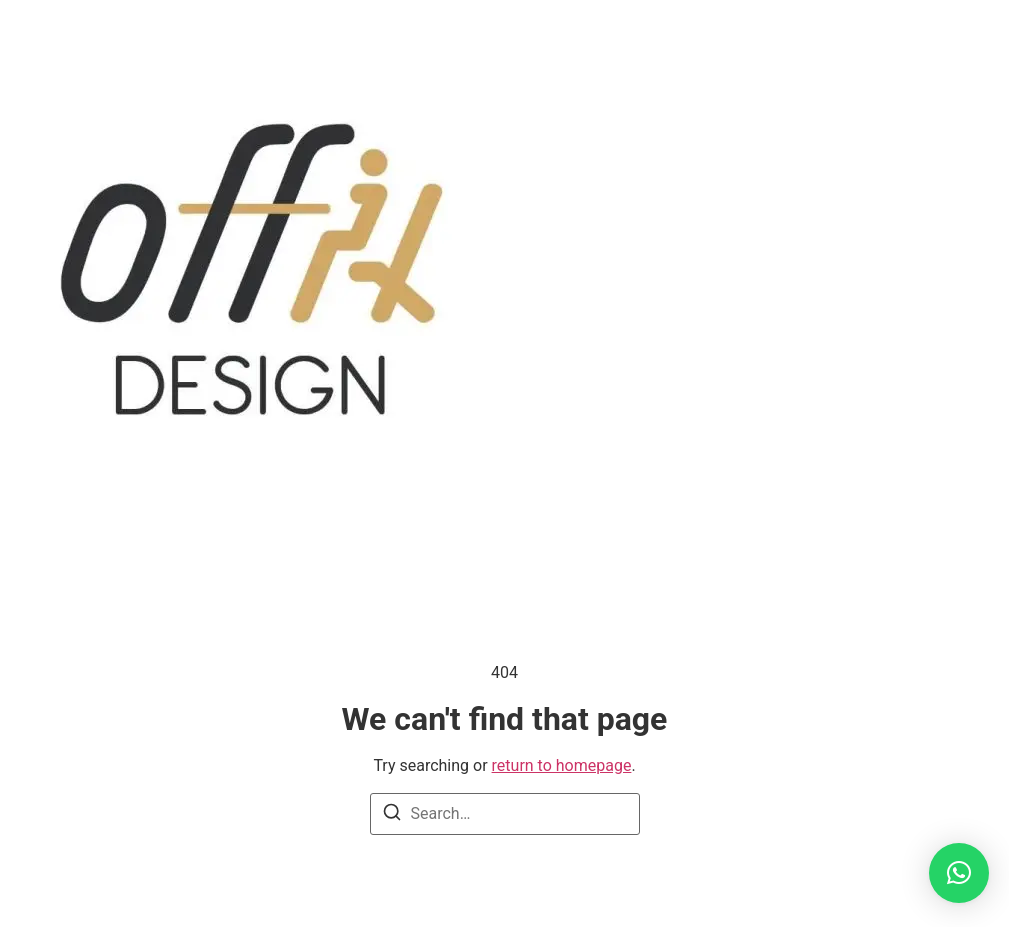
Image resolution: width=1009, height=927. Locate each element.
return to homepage (562, 765)
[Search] (392, 815)
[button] (959, 873)
